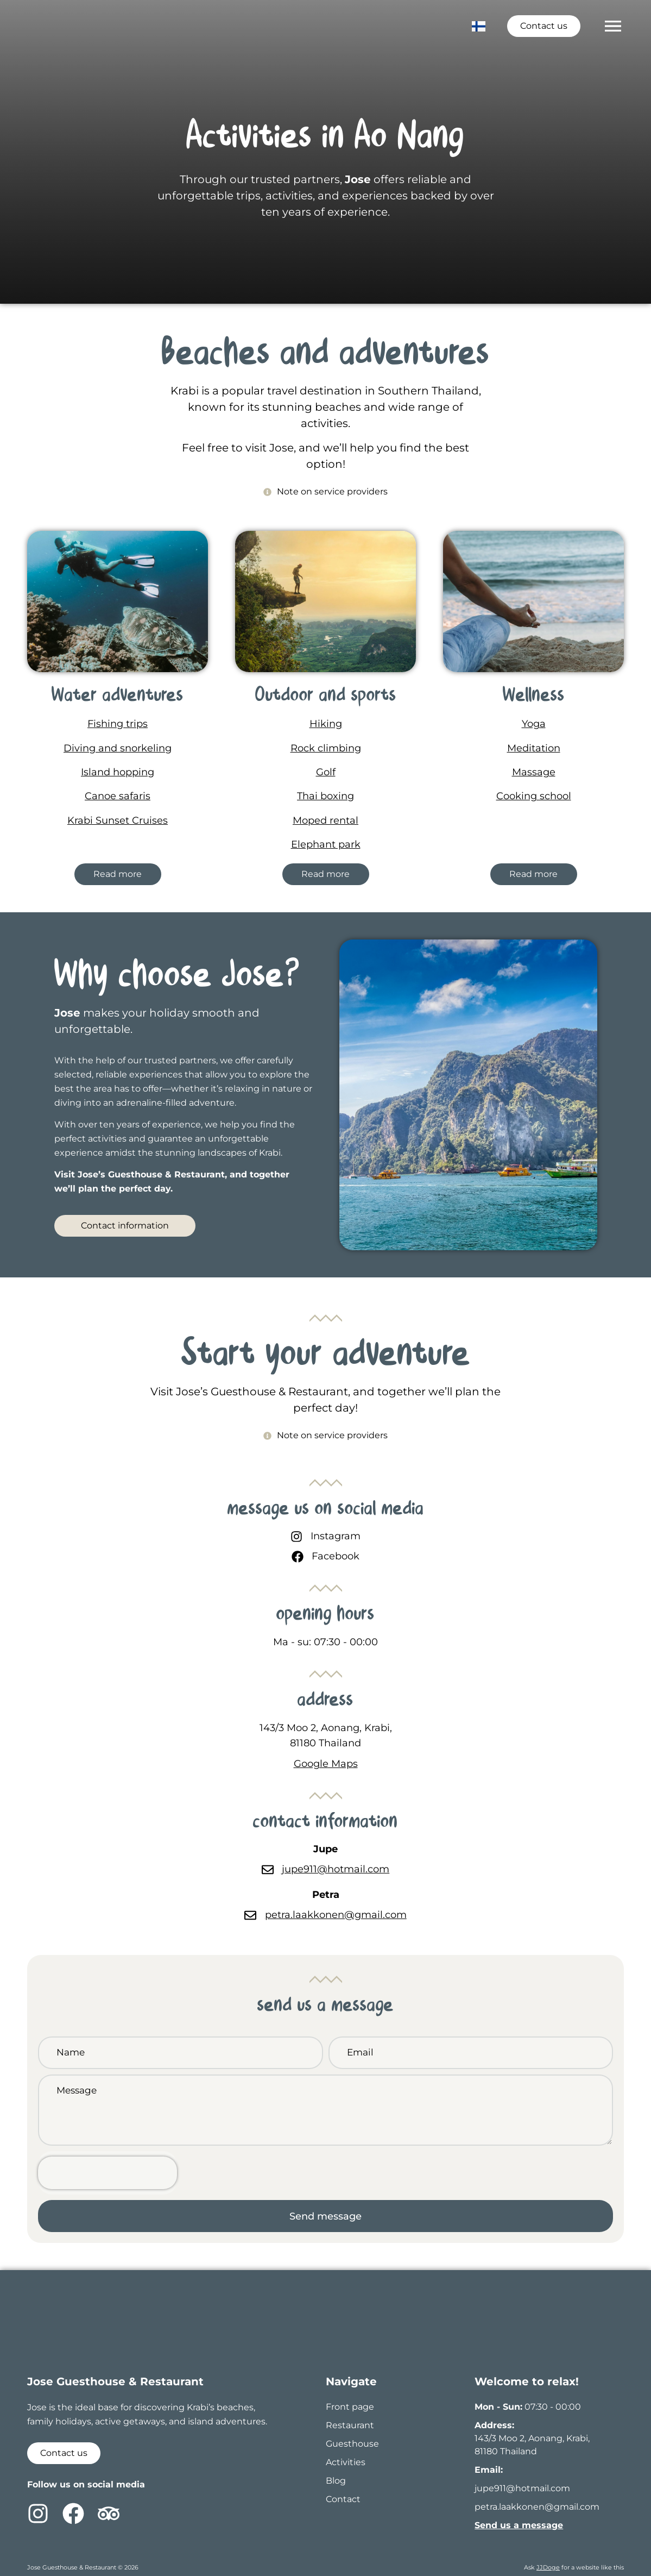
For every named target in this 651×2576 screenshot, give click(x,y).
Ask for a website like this (574, 2567)
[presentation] (107, 2173)
